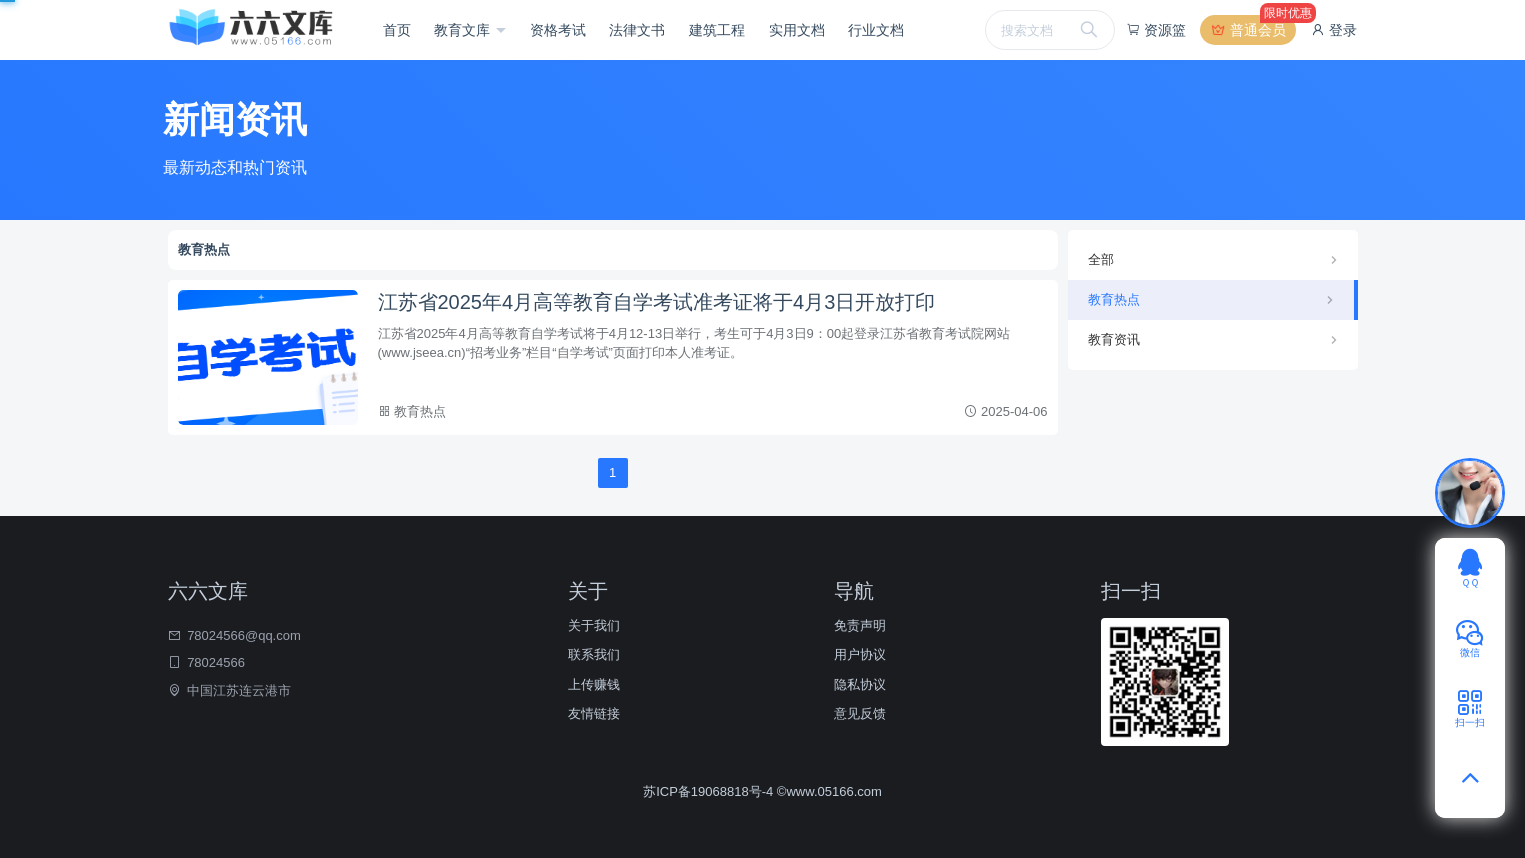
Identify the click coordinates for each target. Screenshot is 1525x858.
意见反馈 (860, 713)
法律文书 (637, 30)
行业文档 (876, 30)
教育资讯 (1114, 339)
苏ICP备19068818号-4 (710, 791)
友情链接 (594, 713)
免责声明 (860, 625)
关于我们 (594, 625)
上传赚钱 (594, 684)
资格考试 (558, 30)
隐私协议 (860, 684)
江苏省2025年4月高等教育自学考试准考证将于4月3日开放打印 (657, 302)
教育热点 (420, 411)
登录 (1334, 30)
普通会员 (1253, 30)
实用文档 (797, 30)
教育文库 (464, 30)
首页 (397, 30)
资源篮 (1156, 30)
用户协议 (860, 654)
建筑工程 (717, 30)
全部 (1101, 259)
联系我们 (594, 654)
